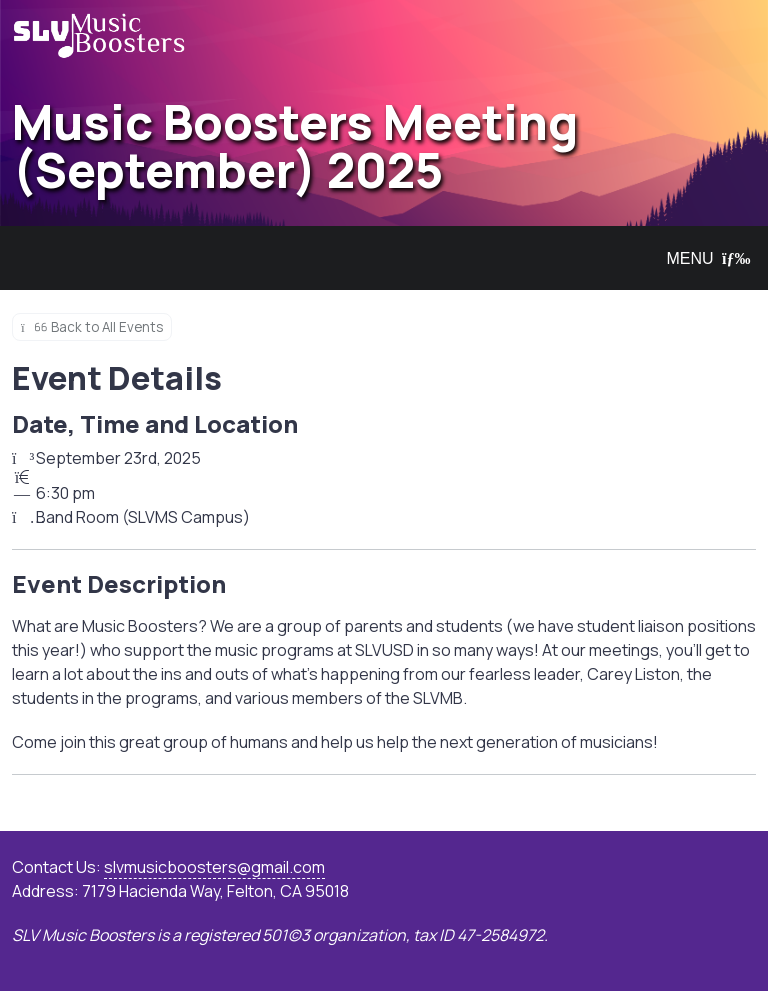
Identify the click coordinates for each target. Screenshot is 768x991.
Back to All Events (92, 327)
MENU (704, 258)
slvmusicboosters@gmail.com (214, 867)
